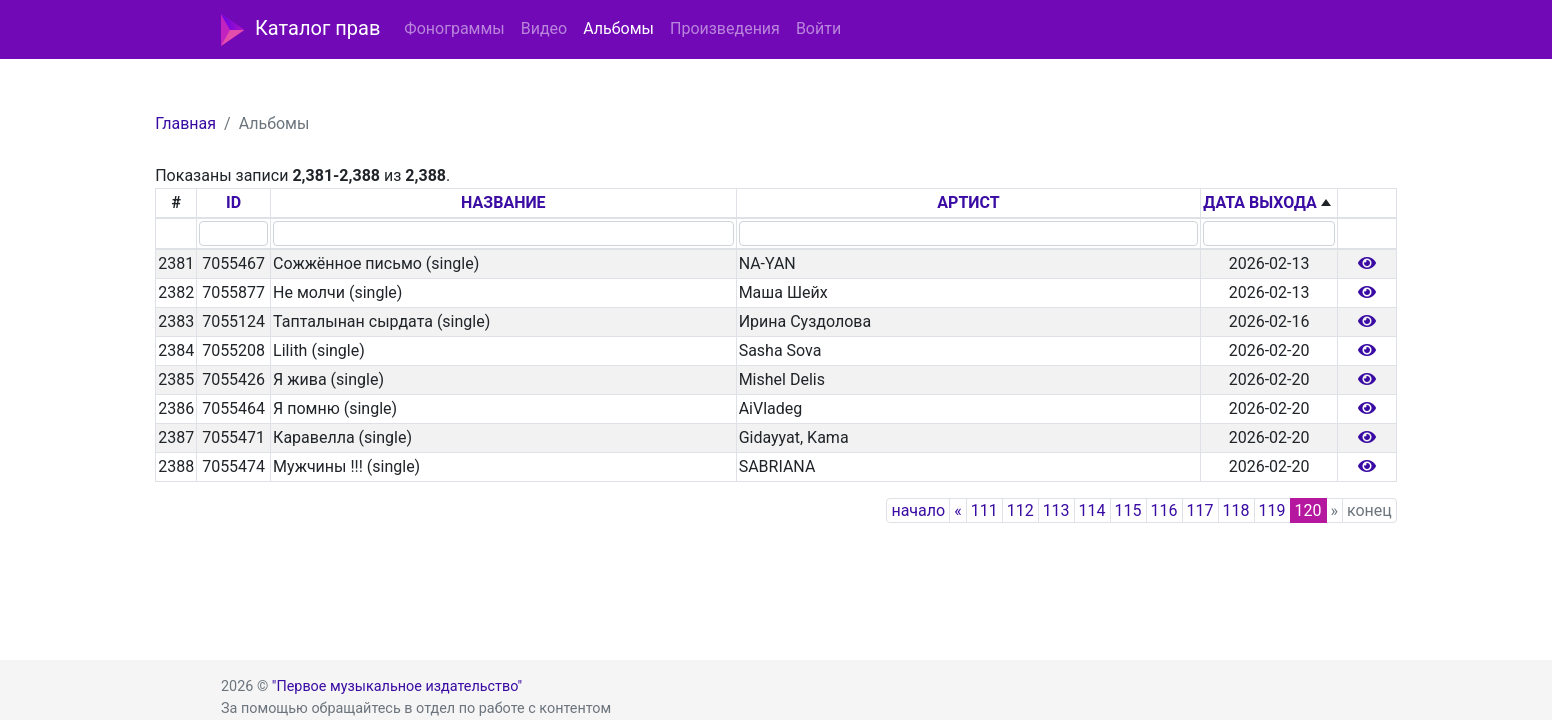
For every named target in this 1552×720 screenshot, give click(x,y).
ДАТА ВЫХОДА (1259, 202)
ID (233, 202)
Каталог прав (300, 30)
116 (1164, 510)
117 (1200, 510)
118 (1236, 510)
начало (918, 510)
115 (1128, 510)
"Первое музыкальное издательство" (397, 686)
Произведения (725, 28)
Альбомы (618, 28)
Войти (818, 28)
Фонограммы (454, 28)
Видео (544, 28)
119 (1272, 510)
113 (1056, 510)
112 (1020, 510)
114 (1092, 510)
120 (1308, 510)
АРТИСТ (968, 202)
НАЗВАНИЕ (503, 202)
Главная (185, 123)
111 (984, 510)
